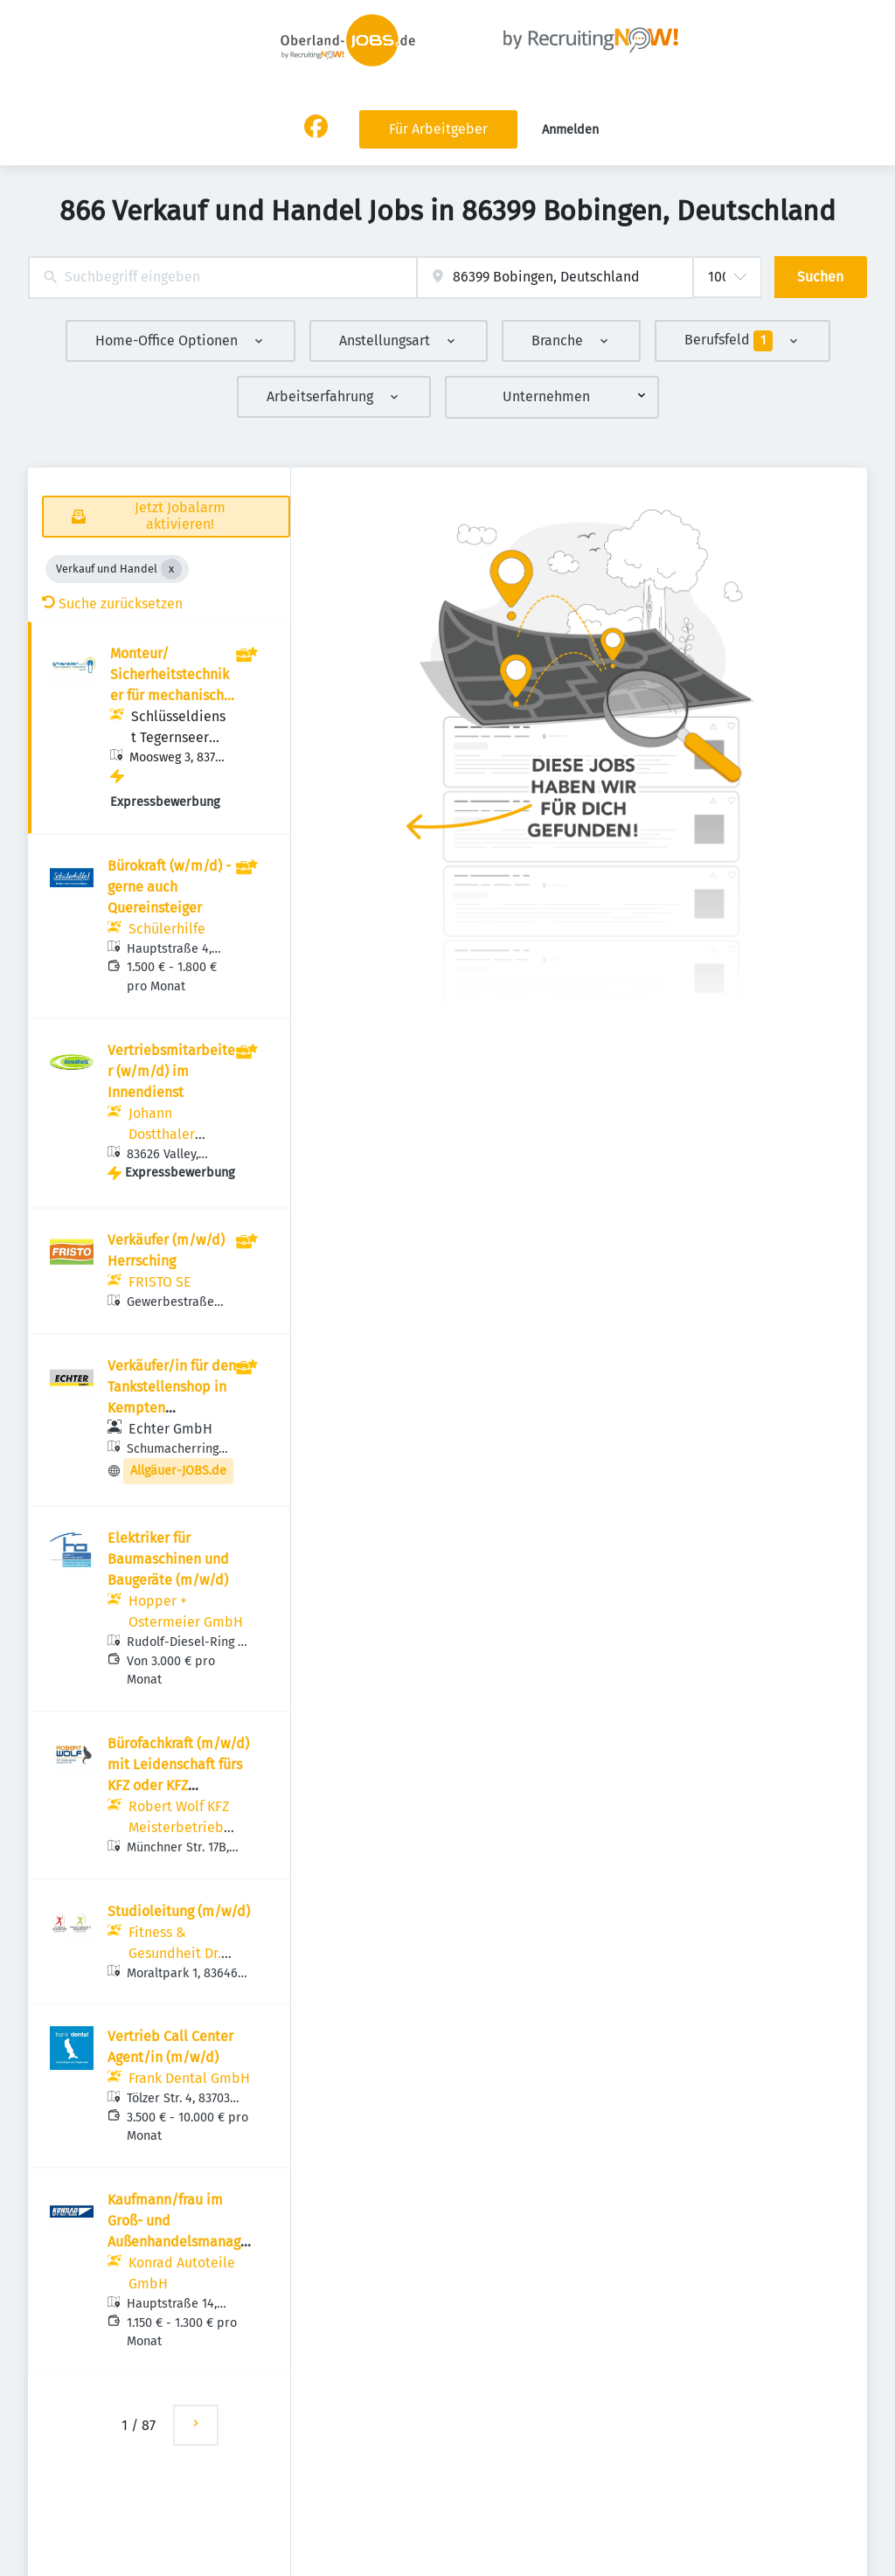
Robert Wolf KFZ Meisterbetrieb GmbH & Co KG (178, 1827)
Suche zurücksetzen (112, 603)
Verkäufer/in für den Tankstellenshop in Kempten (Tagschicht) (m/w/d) (172, 1407)
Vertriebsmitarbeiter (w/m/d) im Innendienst (171, 1071)
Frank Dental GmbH (189, 2078)
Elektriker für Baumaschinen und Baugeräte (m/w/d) (168, 1559)
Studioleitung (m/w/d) (179, 1911)
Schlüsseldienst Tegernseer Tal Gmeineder (178, 737)
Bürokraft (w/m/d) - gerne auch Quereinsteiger (169, 887)
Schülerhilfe (166, 928)
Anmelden (570, 129)
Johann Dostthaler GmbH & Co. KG (176, 1134)
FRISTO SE (159, 1282)
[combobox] (222, 277)
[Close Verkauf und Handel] (171, 569)
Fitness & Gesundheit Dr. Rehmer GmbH (174, 1953)
